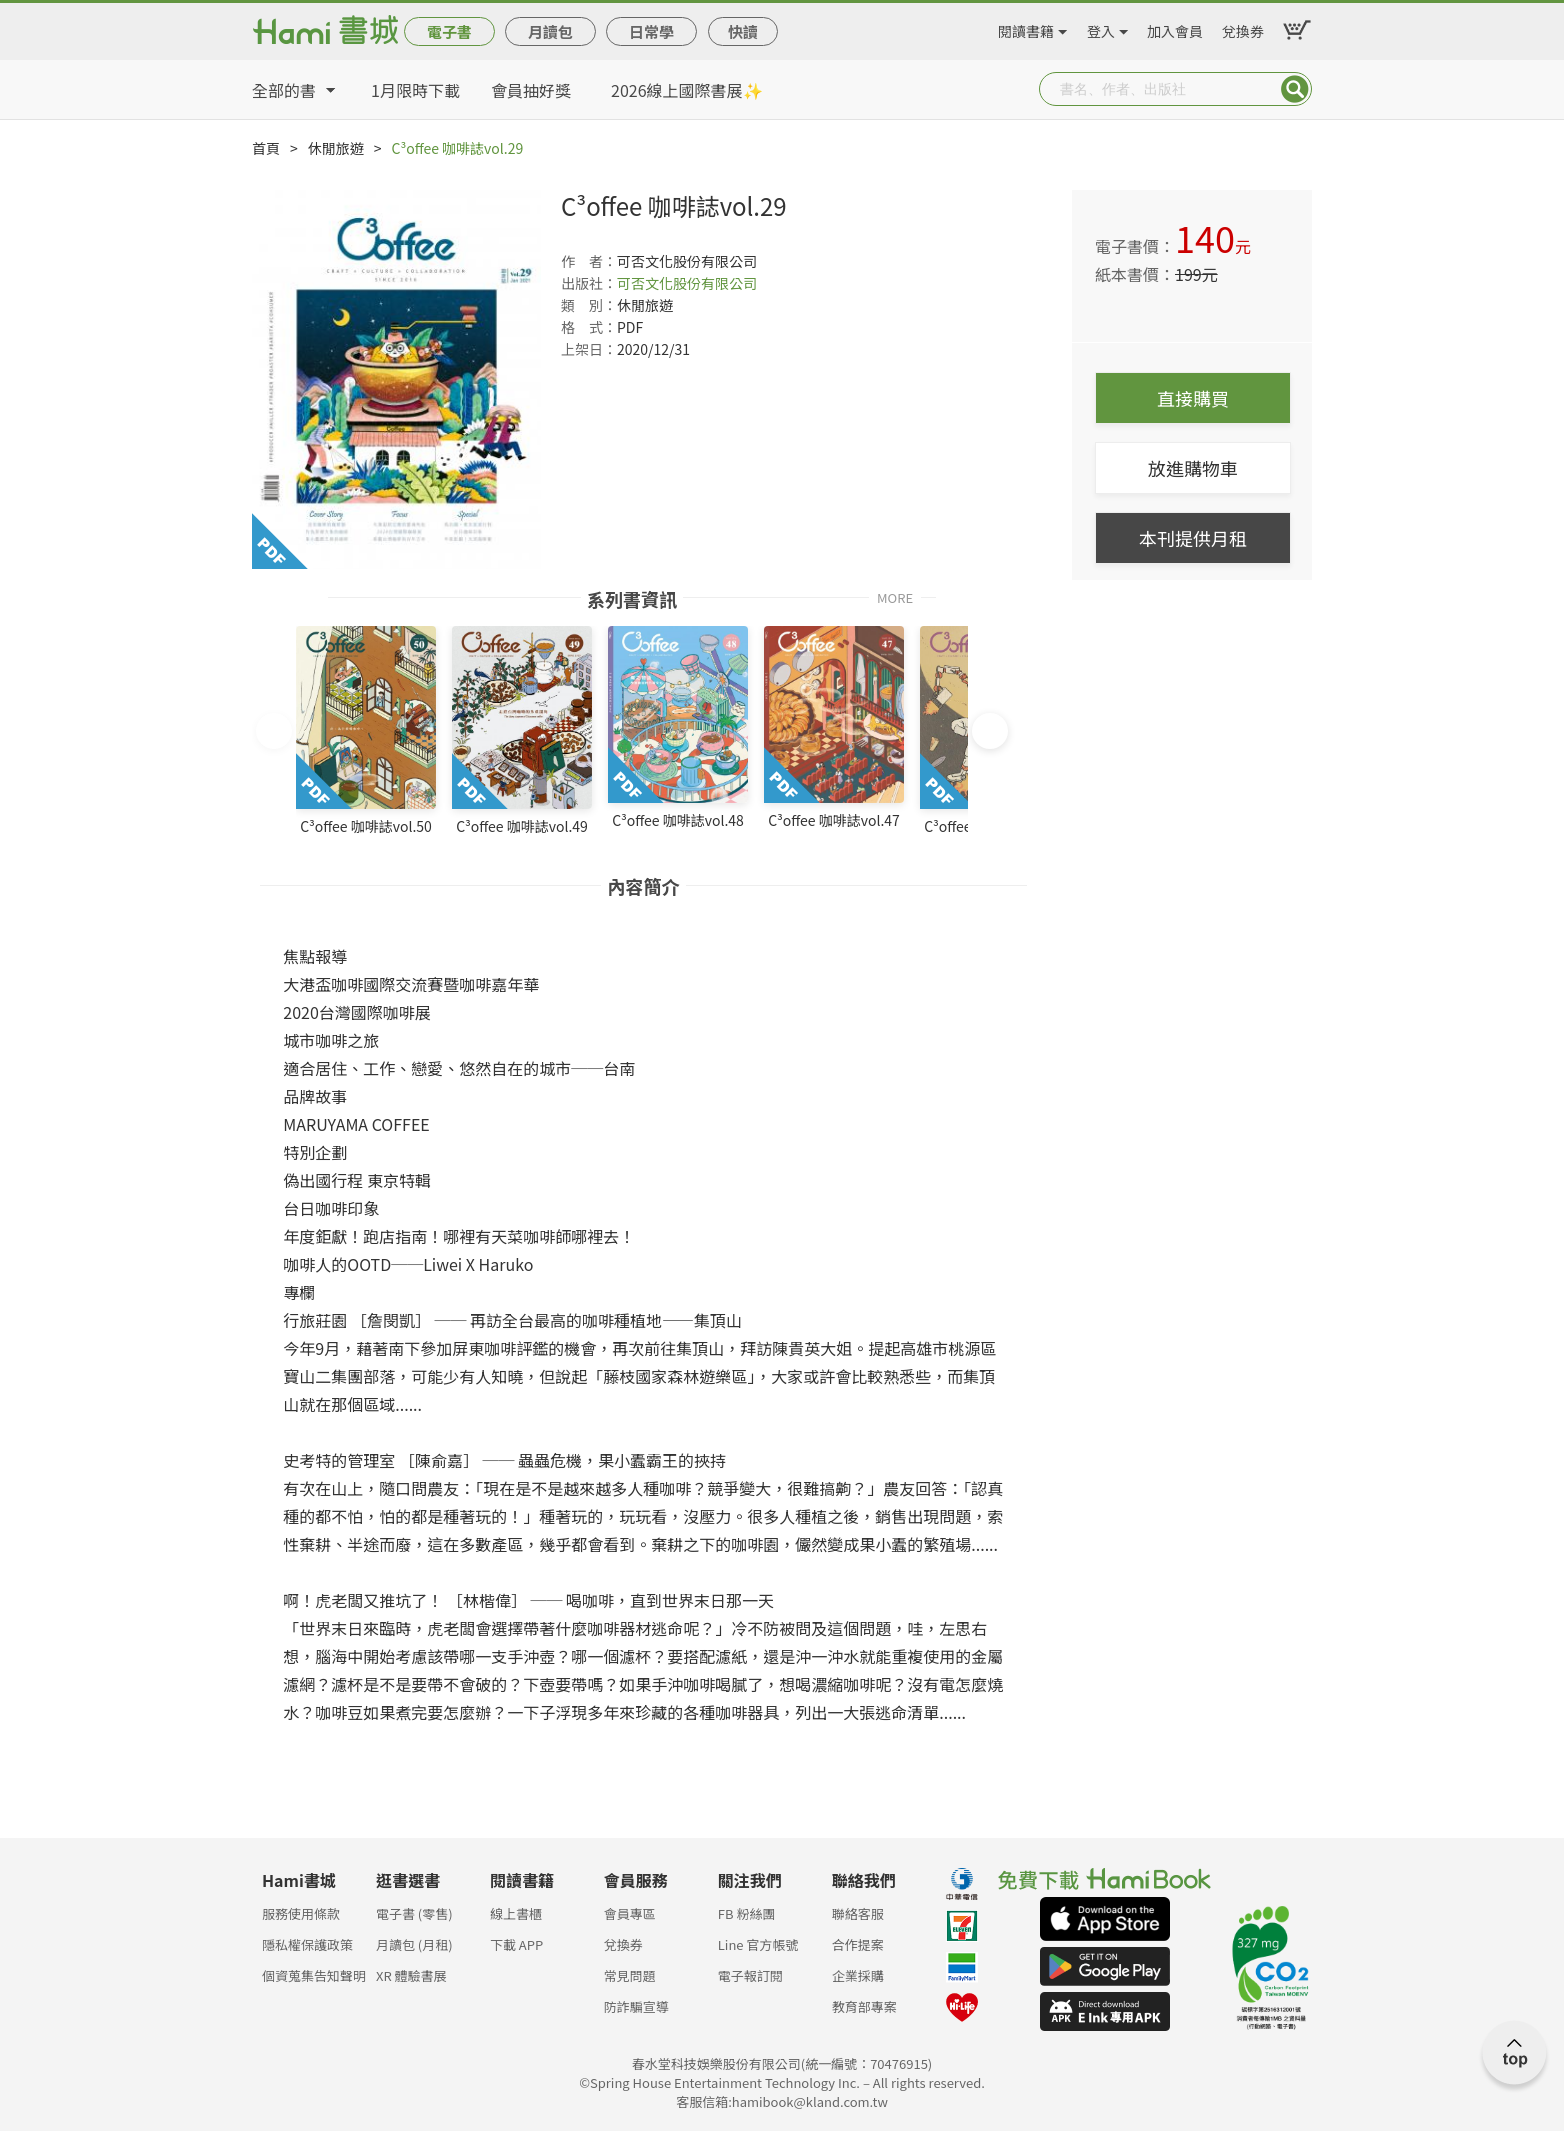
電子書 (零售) (414, 1913)
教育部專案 (864, 2006)
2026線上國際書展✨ (687, 90)
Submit (1295, 89)
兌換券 (1243, 28)
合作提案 (858, 1944)
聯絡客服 (858, 1913)
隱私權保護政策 (307, 1944)
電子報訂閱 (750, 1975)
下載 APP (516, 1944)
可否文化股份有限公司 (687, 283)
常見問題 (630, 1975)
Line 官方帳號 (758, 1944)
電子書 (449, 31)
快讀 (743, 31)
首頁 (266, 148)
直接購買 (1193, 398)
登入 (1101, 28)
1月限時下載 (415, 90)
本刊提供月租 (1193, 538)
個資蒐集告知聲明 (314, 1975)
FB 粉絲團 (747, 1913)
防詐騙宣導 (636, 2006)
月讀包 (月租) (414, 1944)
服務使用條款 (301, 1913)
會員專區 (630, 1913)
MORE (895, 596)
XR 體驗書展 (411, 1975)
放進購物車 (1193, 468)
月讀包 (550, 31)
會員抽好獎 (531, 90)
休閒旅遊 (336, 148)
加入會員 (1175, 28)
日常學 (651, 31)
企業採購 (858, 1975)
